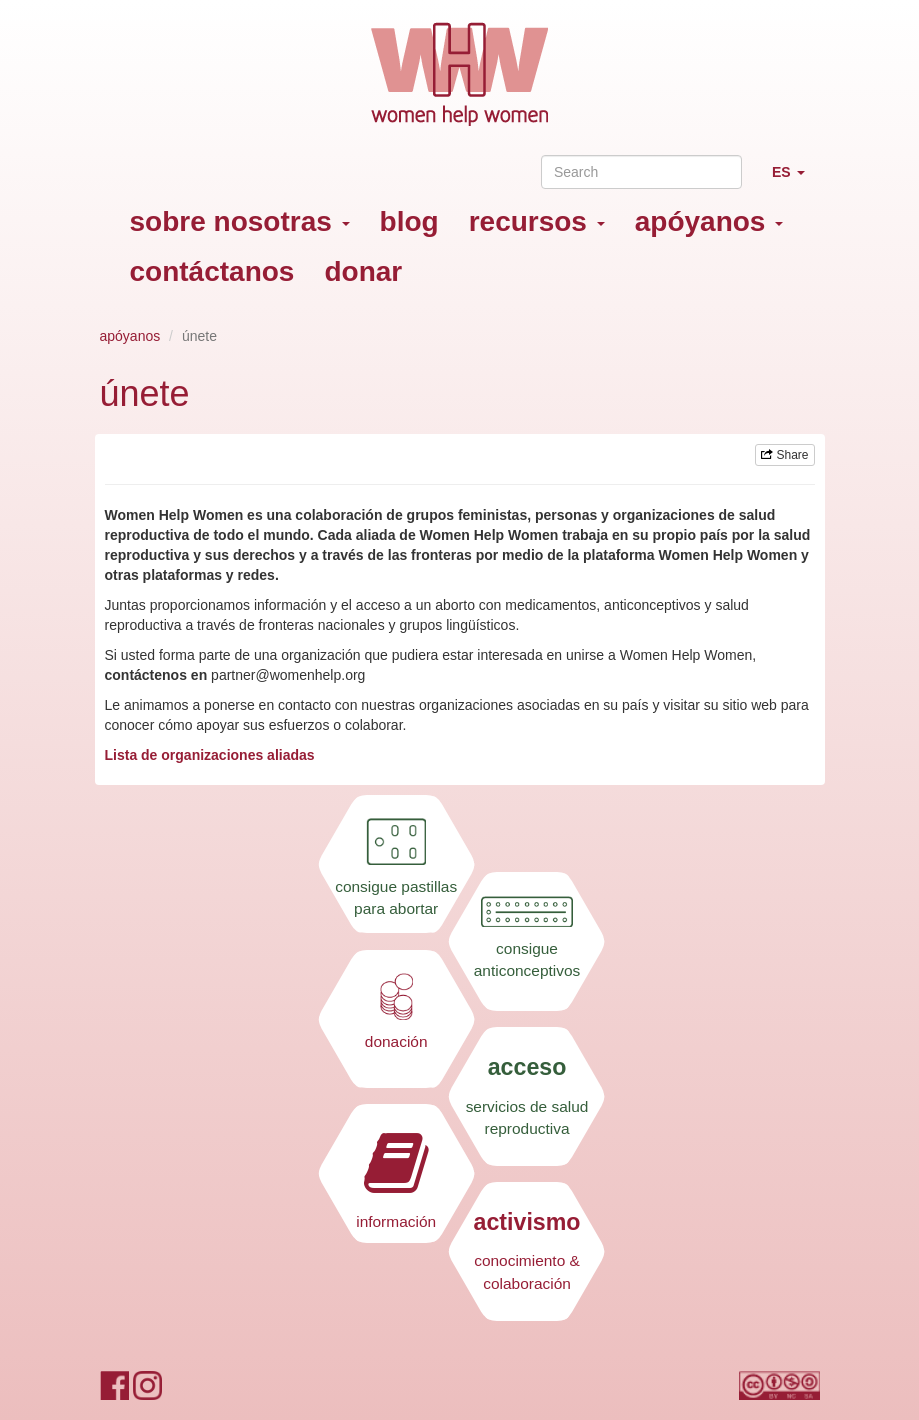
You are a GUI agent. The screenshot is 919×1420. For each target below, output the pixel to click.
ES (796, 180)
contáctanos (212, 271)
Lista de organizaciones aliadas (212, 755)
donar (363, 271)
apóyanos (709, 221)
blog (409, 221)
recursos (537, 221)
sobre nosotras (240, 221)
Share (784, 455)
